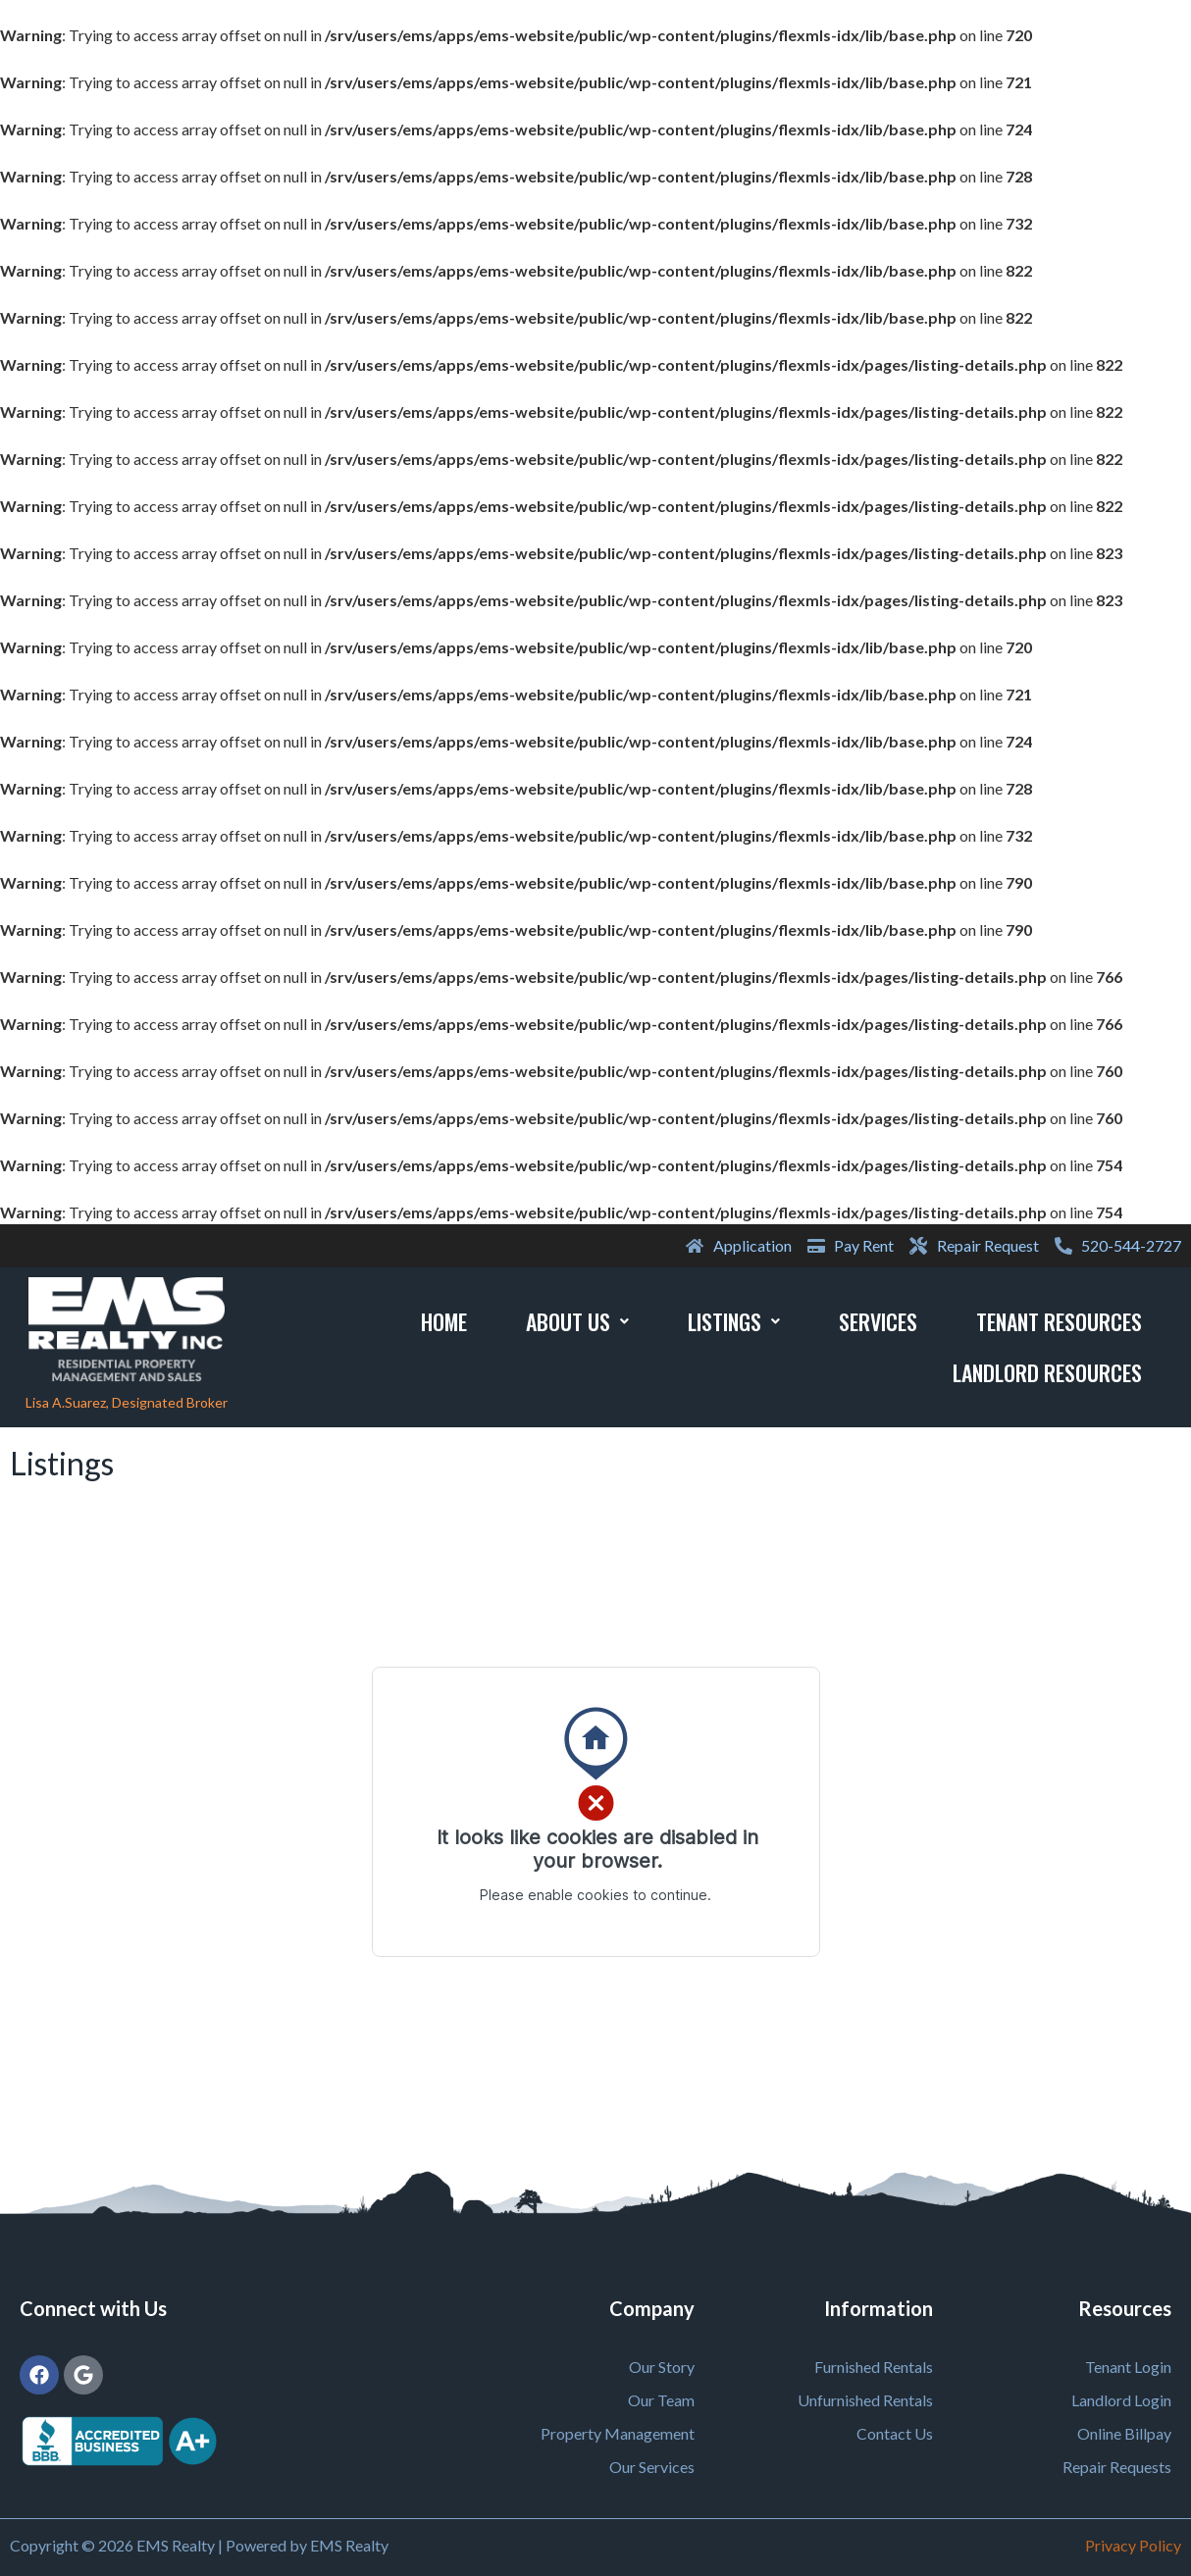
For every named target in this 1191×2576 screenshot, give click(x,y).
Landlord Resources (1047, 1372)
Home (444, 1321)
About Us (577, 1321)
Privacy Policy (1133, 2545)
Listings (734, 1321)
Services (878, 1321)
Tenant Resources (1059, 1321)
